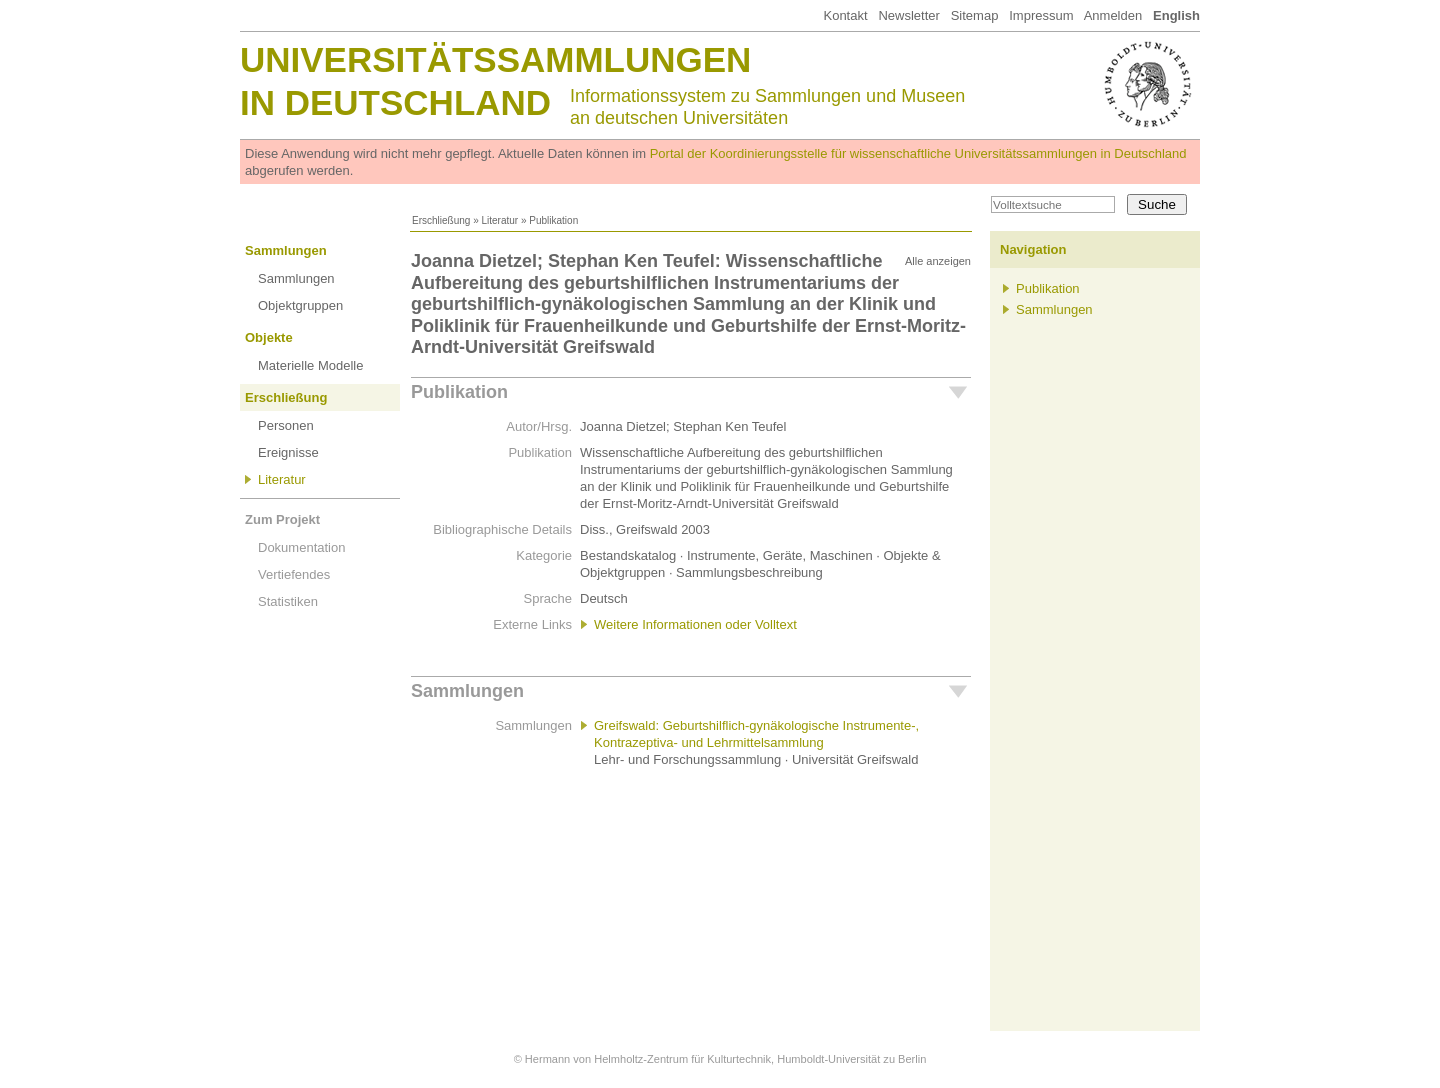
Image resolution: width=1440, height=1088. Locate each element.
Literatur (499, 220)
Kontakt (845, 15)
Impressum (1041, 15)
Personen (286, 425)
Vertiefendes (294, 574)
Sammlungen (286, 250)
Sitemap (975, 15)
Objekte (269, 337)
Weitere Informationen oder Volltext (695, 624)
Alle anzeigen (938, 261)
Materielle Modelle (311, 365)
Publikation (459, 392)
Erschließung (441, 220)
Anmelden (1113, 15)
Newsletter (908, 15)
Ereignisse (288, 452)
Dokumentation (301, 547)
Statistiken (288, 601)
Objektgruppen (300, 305)
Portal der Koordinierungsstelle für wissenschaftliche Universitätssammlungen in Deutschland (918, 153)
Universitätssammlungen (495, 59)
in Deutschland (395, 102)
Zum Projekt (282, 519)
